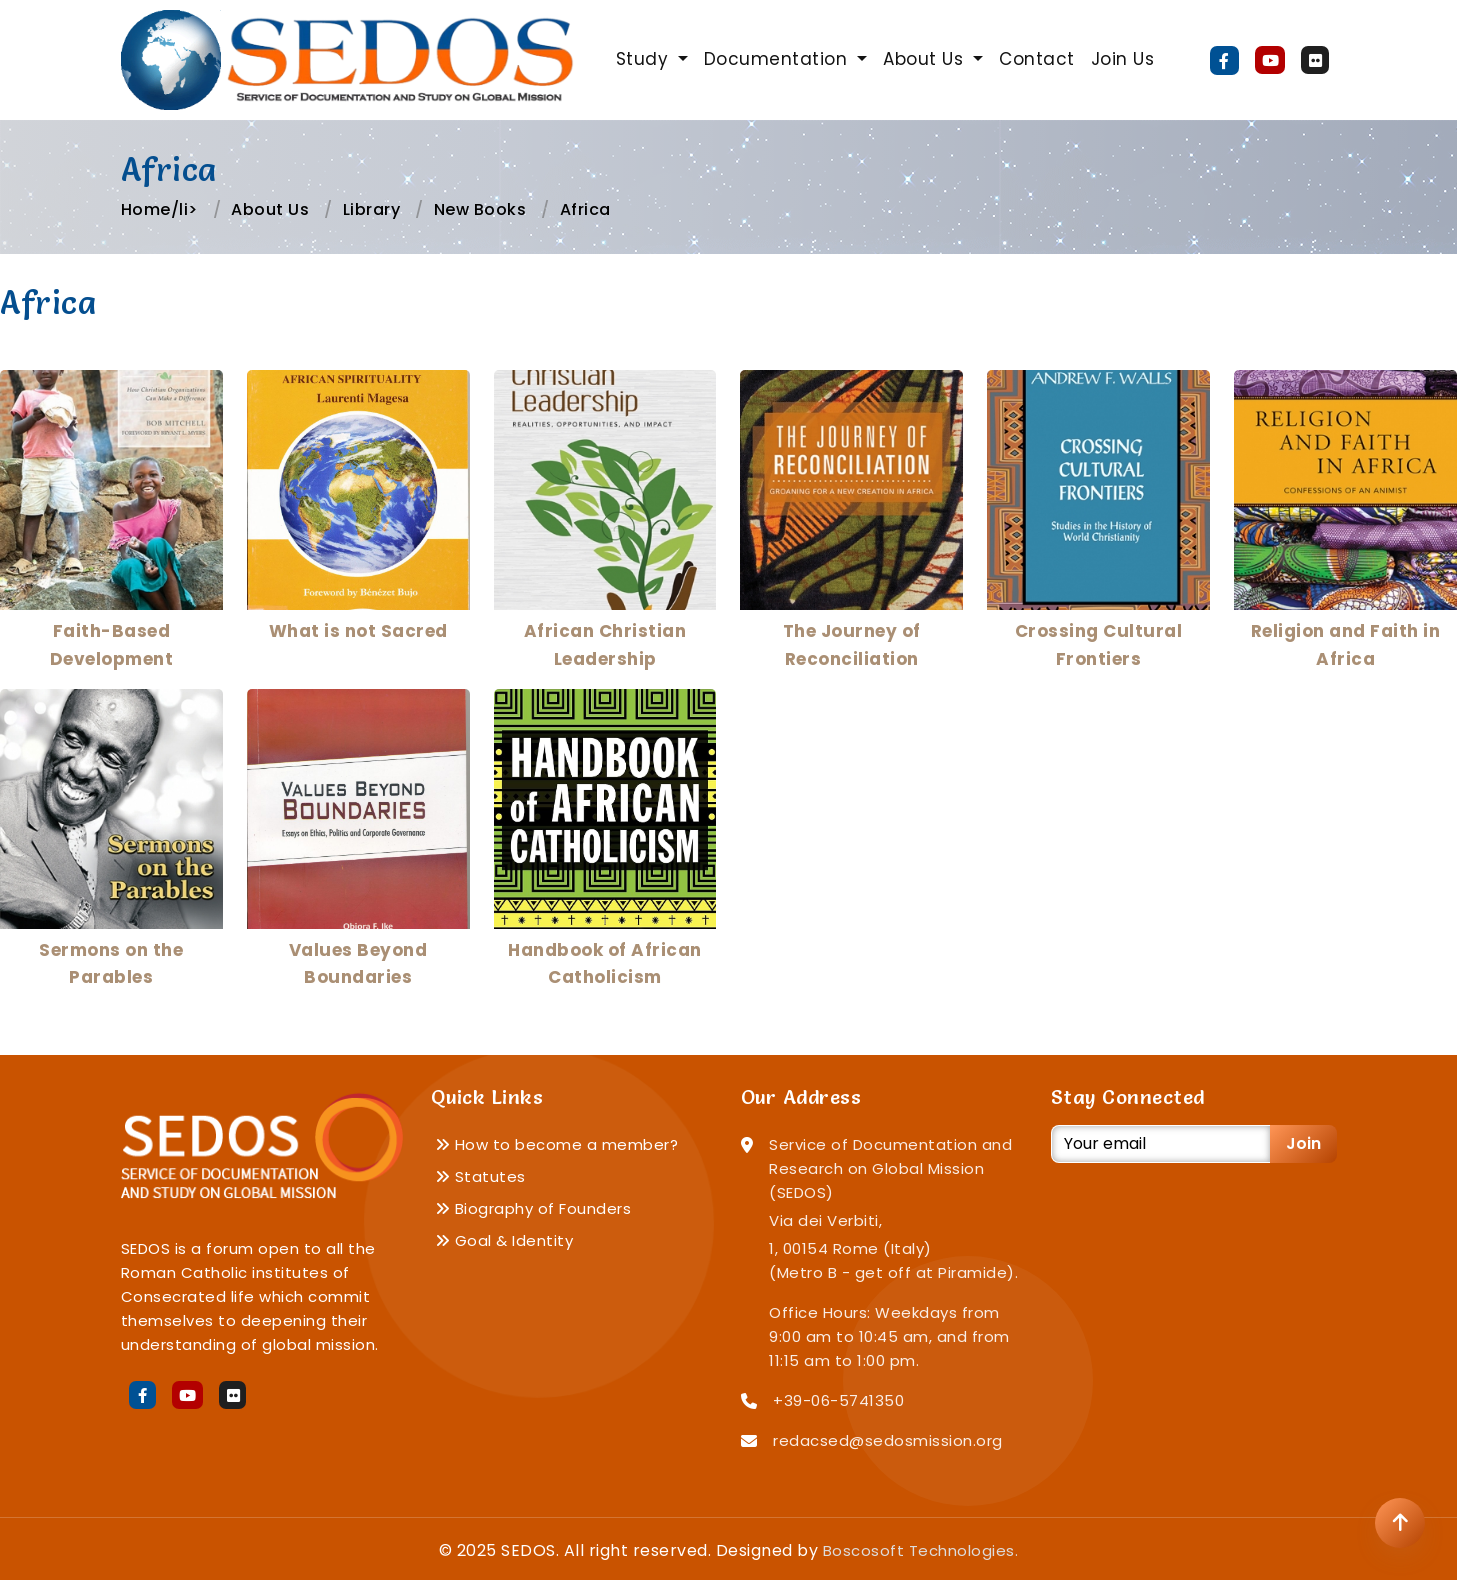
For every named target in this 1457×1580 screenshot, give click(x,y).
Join (1303, 1143)
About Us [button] (926, 59)
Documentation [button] (778, 59)
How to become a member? (557, 1144)
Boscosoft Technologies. (921, 1550)
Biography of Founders (533, 1208)
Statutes (480, 1176)
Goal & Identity (504, 1240)
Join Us (1123, 59)
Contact (1037, 59)
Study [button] (645, 59)
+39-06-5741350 (838, 1400)
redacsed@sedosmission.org (888, 1440)
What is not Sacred (358, 631)
